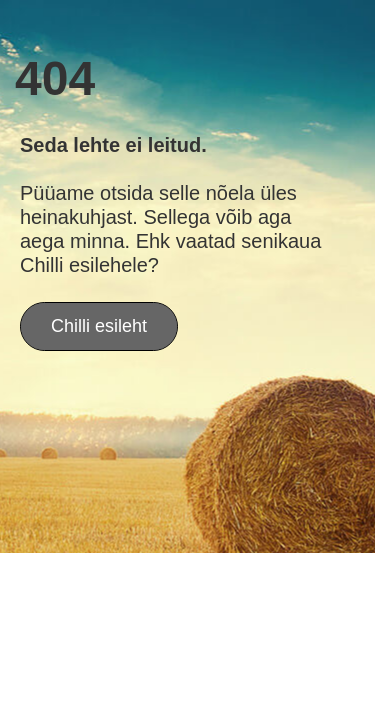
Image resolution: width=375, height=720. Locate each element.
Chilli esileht (99, 326)
